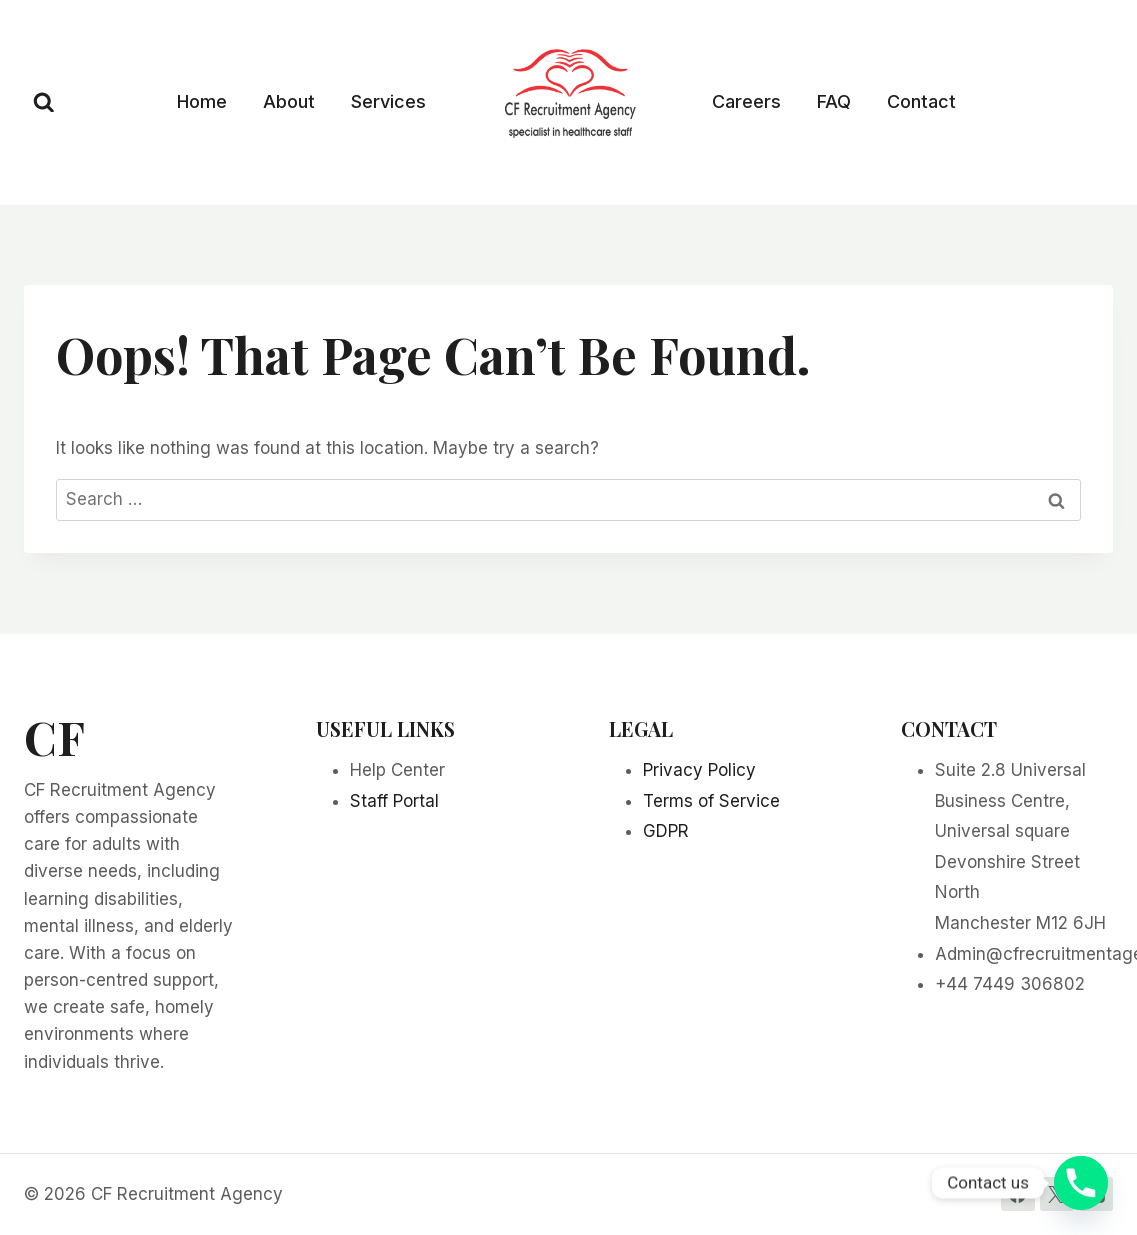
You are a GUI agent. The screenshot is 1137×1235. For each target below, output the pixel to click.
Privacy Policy (699, 770)
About (289, 101)
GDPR (666, 831)
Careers (746, 101)
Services (388, 101)
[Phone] (1081, 1183)
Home (202, 101)
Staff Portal (394, 801)
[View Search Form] (44, 103)
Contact (921, 101)
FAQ (834, 101)
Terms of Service (711, 801)
